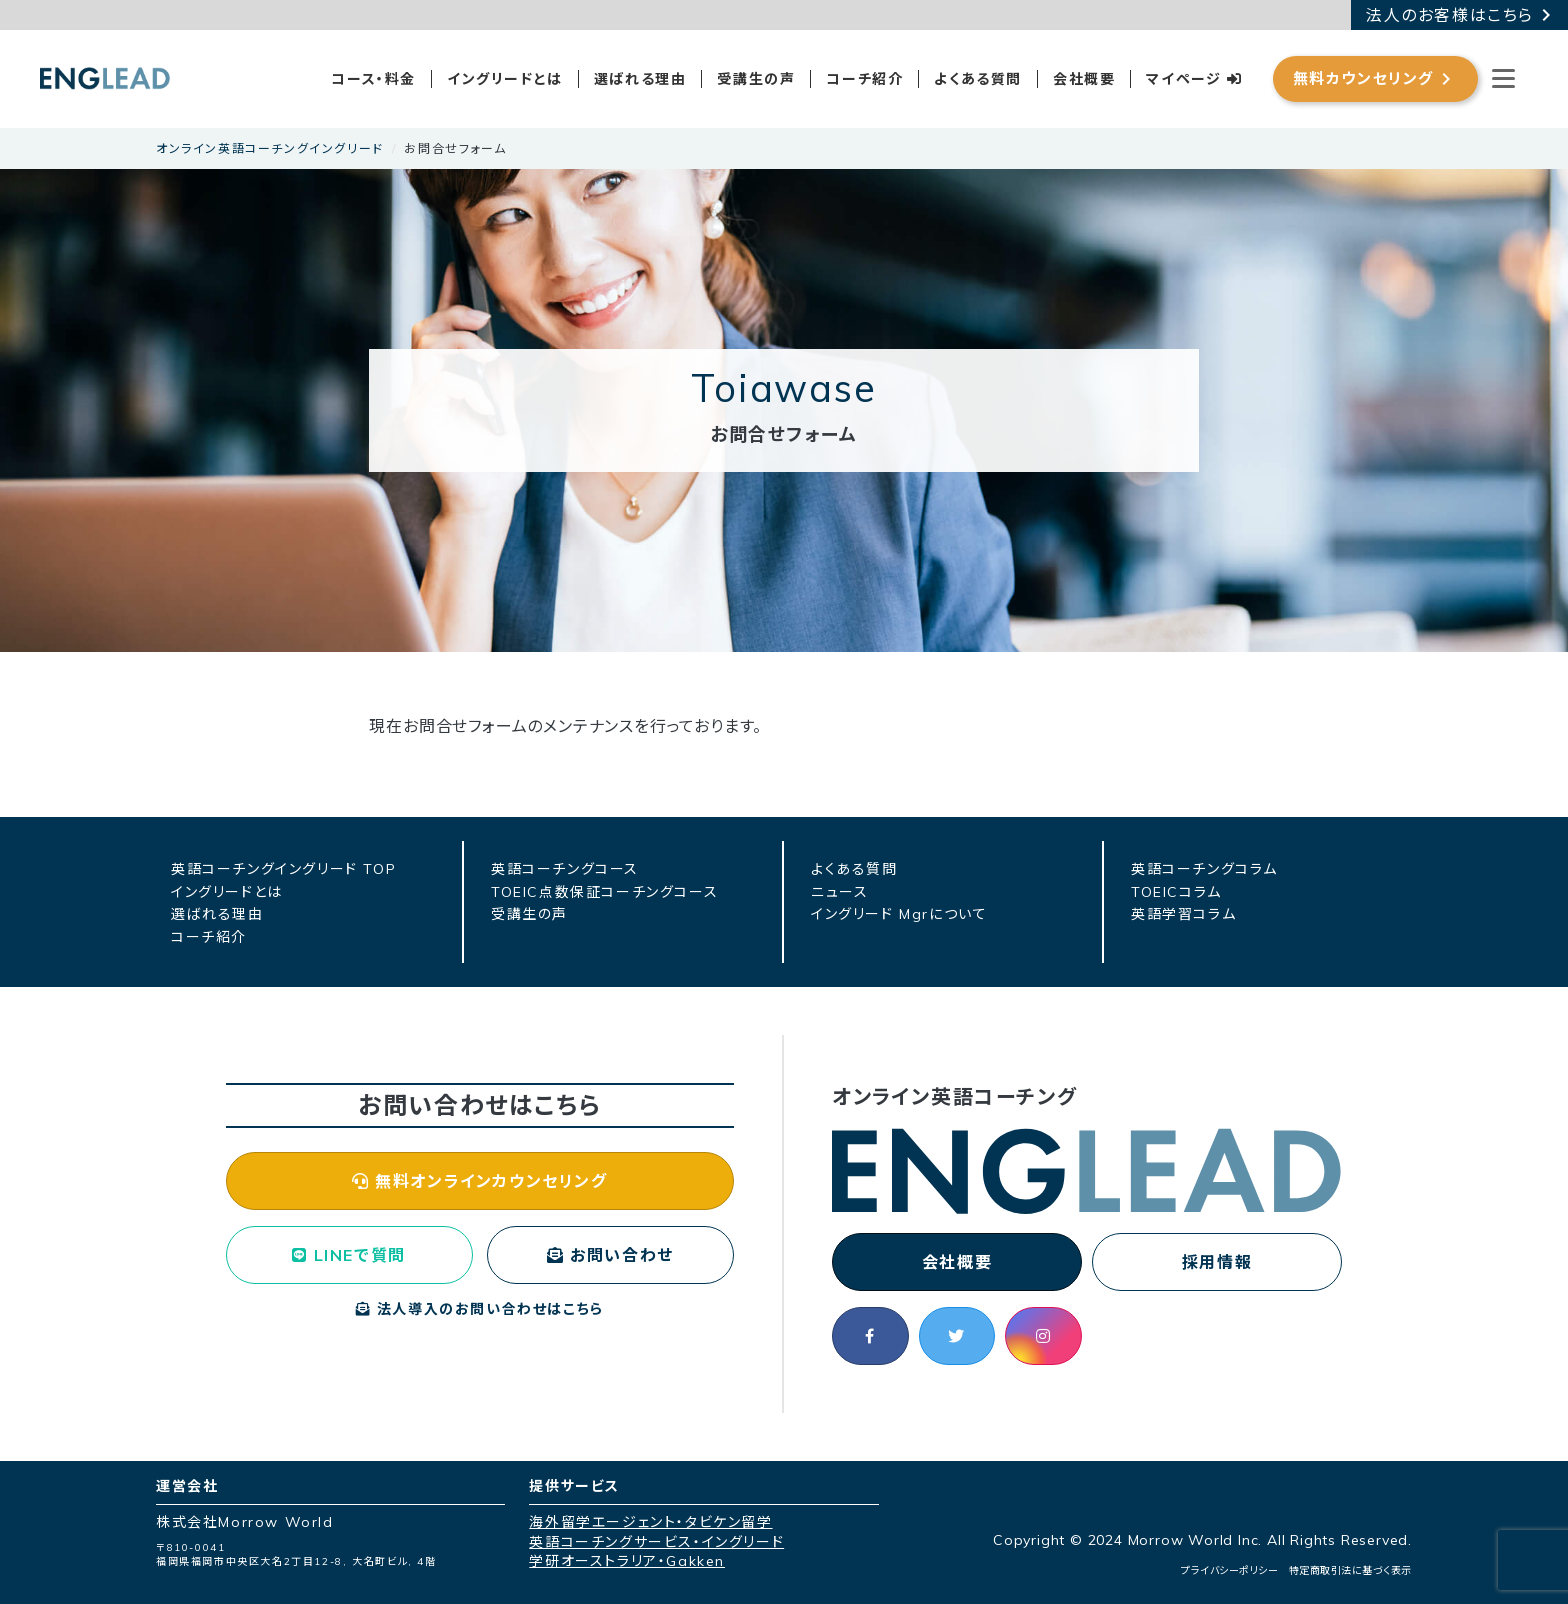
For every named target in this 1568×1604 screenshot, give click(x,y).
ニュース (839, 892)
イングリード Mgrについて (899, 914)
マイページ (1194, 79)
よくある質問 (978, 79)
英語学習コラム (1183, 914)
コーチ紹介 (864, 79)
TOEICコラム (1176, 892)
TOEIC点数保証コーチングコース (604, 892)
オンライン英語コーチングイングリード (270, 148)
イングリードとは (505, 79)
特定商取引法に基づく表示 (1350, 1570)
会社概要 (1084, 79)
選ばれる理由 (640, 79)
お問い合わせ (610, 1255)
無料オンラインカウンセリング (480, 1181)
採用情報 (1217, 1262)
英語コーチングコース (565, 869)
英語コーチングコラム (1204, 869)
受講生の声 (756, 79)
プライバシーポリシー (1229, 1570)
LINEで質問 (348, 1255)
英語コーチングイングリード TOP (283, 869)
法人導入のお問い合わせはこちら (480, 1309)
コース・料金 (373, 79)
